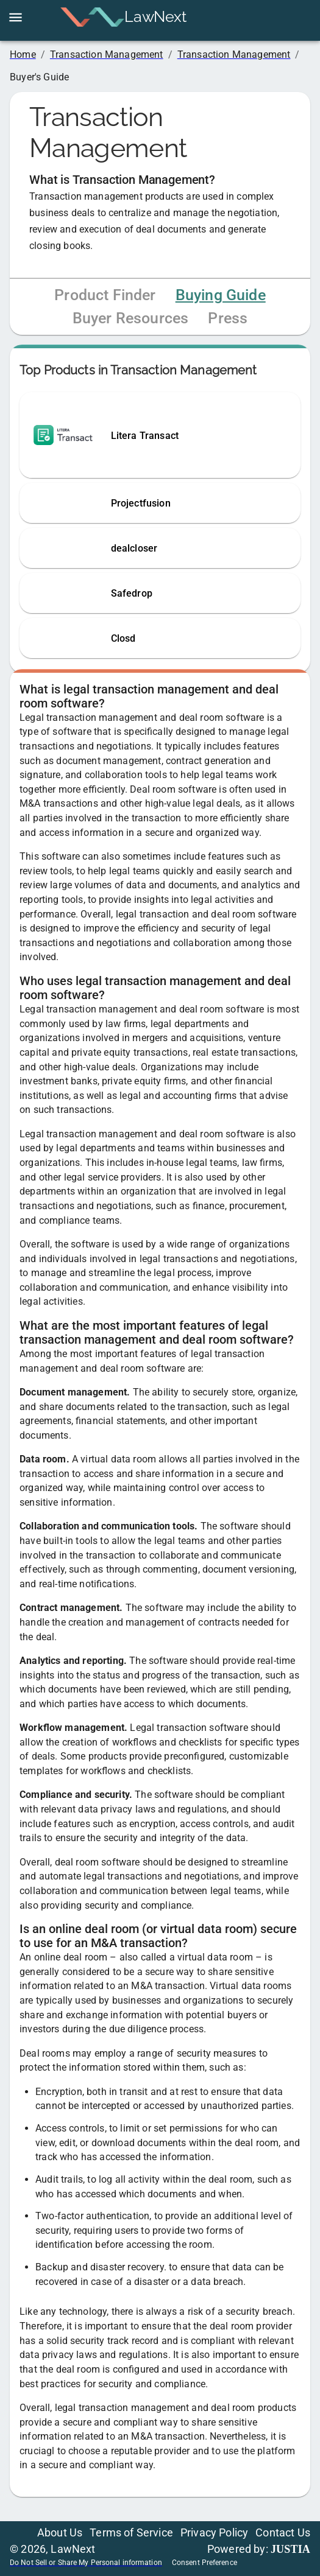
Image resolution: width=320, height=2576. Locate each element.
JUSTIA (290, 2549)
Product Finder (104, 295)
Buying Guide (221, 295)
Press (227, 318)
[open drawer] (15, 17)
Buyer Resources (131, 318)
